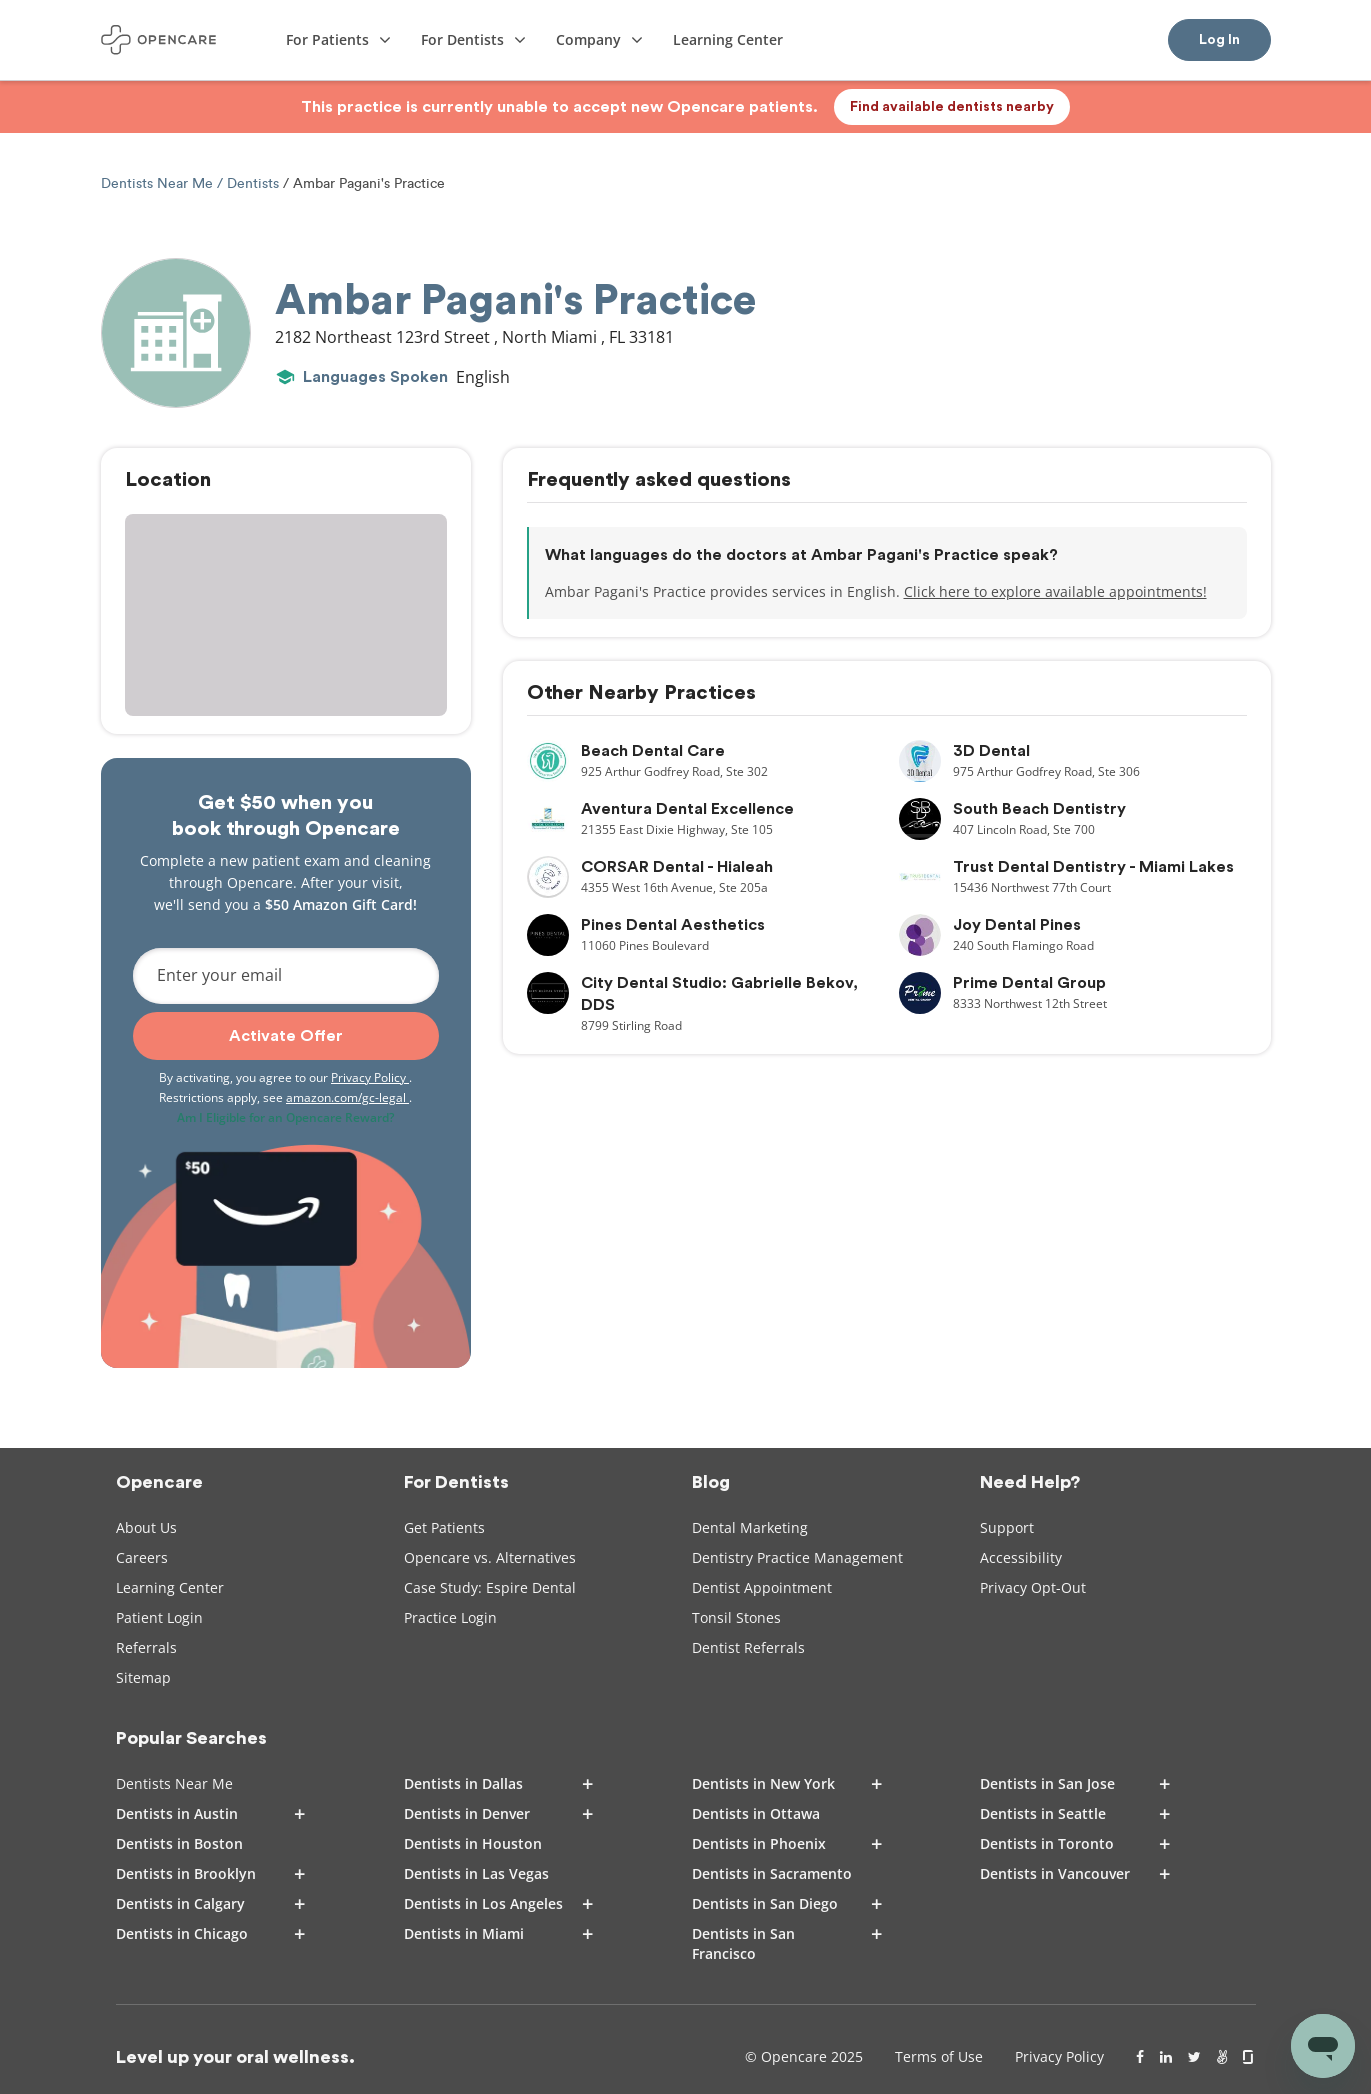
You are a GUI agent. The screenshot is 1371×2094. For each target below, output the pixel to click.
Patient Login (159, 1617)
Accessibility (1021, 1557)
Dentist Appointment (762, 1587)
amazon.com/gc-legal (347, 1097)
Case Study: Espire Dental (490, 1587)
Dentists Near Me (159, 183)
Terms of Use (939, 2056)
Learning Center (170, 1587)
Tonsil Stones (736, 1617)
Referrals (146, 1647)
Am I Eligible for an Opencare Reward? (285, 1117)
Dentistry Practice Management (797, 1557)
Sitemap (143, 1677)
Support (1007, 1527)
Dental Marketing (750, 1527)
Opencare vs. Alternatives (490, 1557)
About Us (146, 1527)
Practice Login (450, 1617)
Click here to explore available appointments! (1055, 591)
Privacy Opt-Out (1033, 1587)
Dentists (253, 183)
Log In (1219, 40)
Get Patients (444, 1527)
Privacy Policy (370, 1077)
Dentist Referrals (748, 1647)
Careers (142, 1557)
